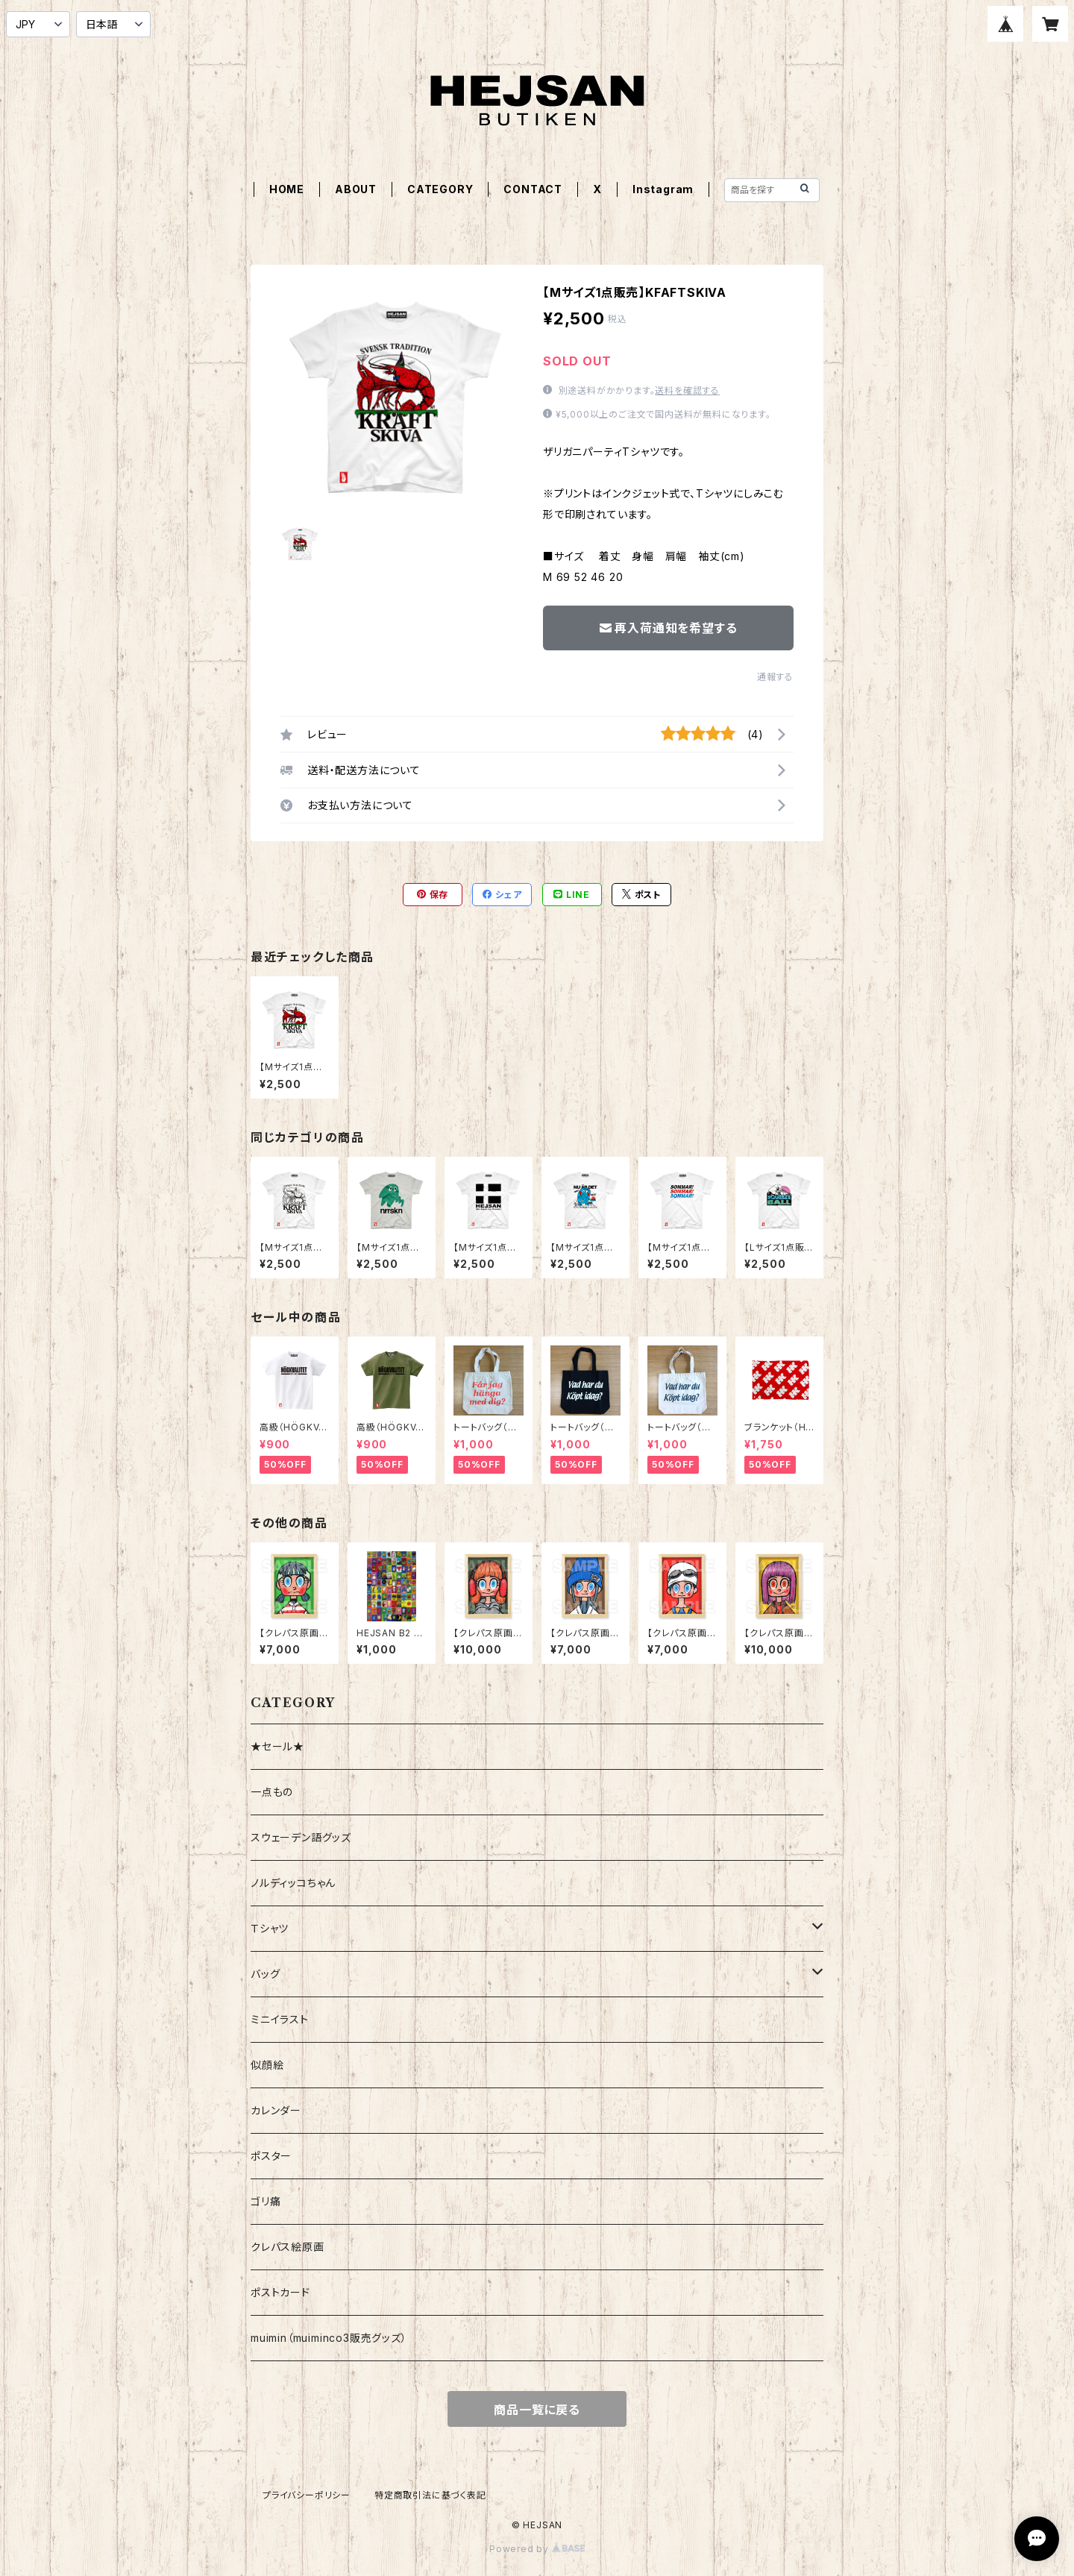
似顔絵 (267, 2064)
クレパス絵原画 (287, 2246)
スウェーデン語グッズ (301, 1837)
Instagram (663, 189)
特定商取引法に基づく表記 (430, 2495)
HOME (286, 189)
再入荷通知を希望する (669, 628)
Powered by (537, 2548)
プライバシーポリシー (307, 2495)
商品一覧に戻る (537, 2409)
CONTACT (532, 189)
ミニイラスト (280, 2019)
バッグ (265, 1973)
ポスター (271, 2155)
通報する (775, 676)
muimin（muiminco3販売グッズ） (329, 2337)
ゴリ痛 (265, 2201)
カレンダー (276, 2110)
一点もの (272, 1791)
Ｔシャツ (270, 1928)
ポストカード (280, 2292)
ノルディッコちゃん (293, 1882)
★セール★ (277, 1746)
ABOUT (356, 189)
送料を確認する (687, 390)
